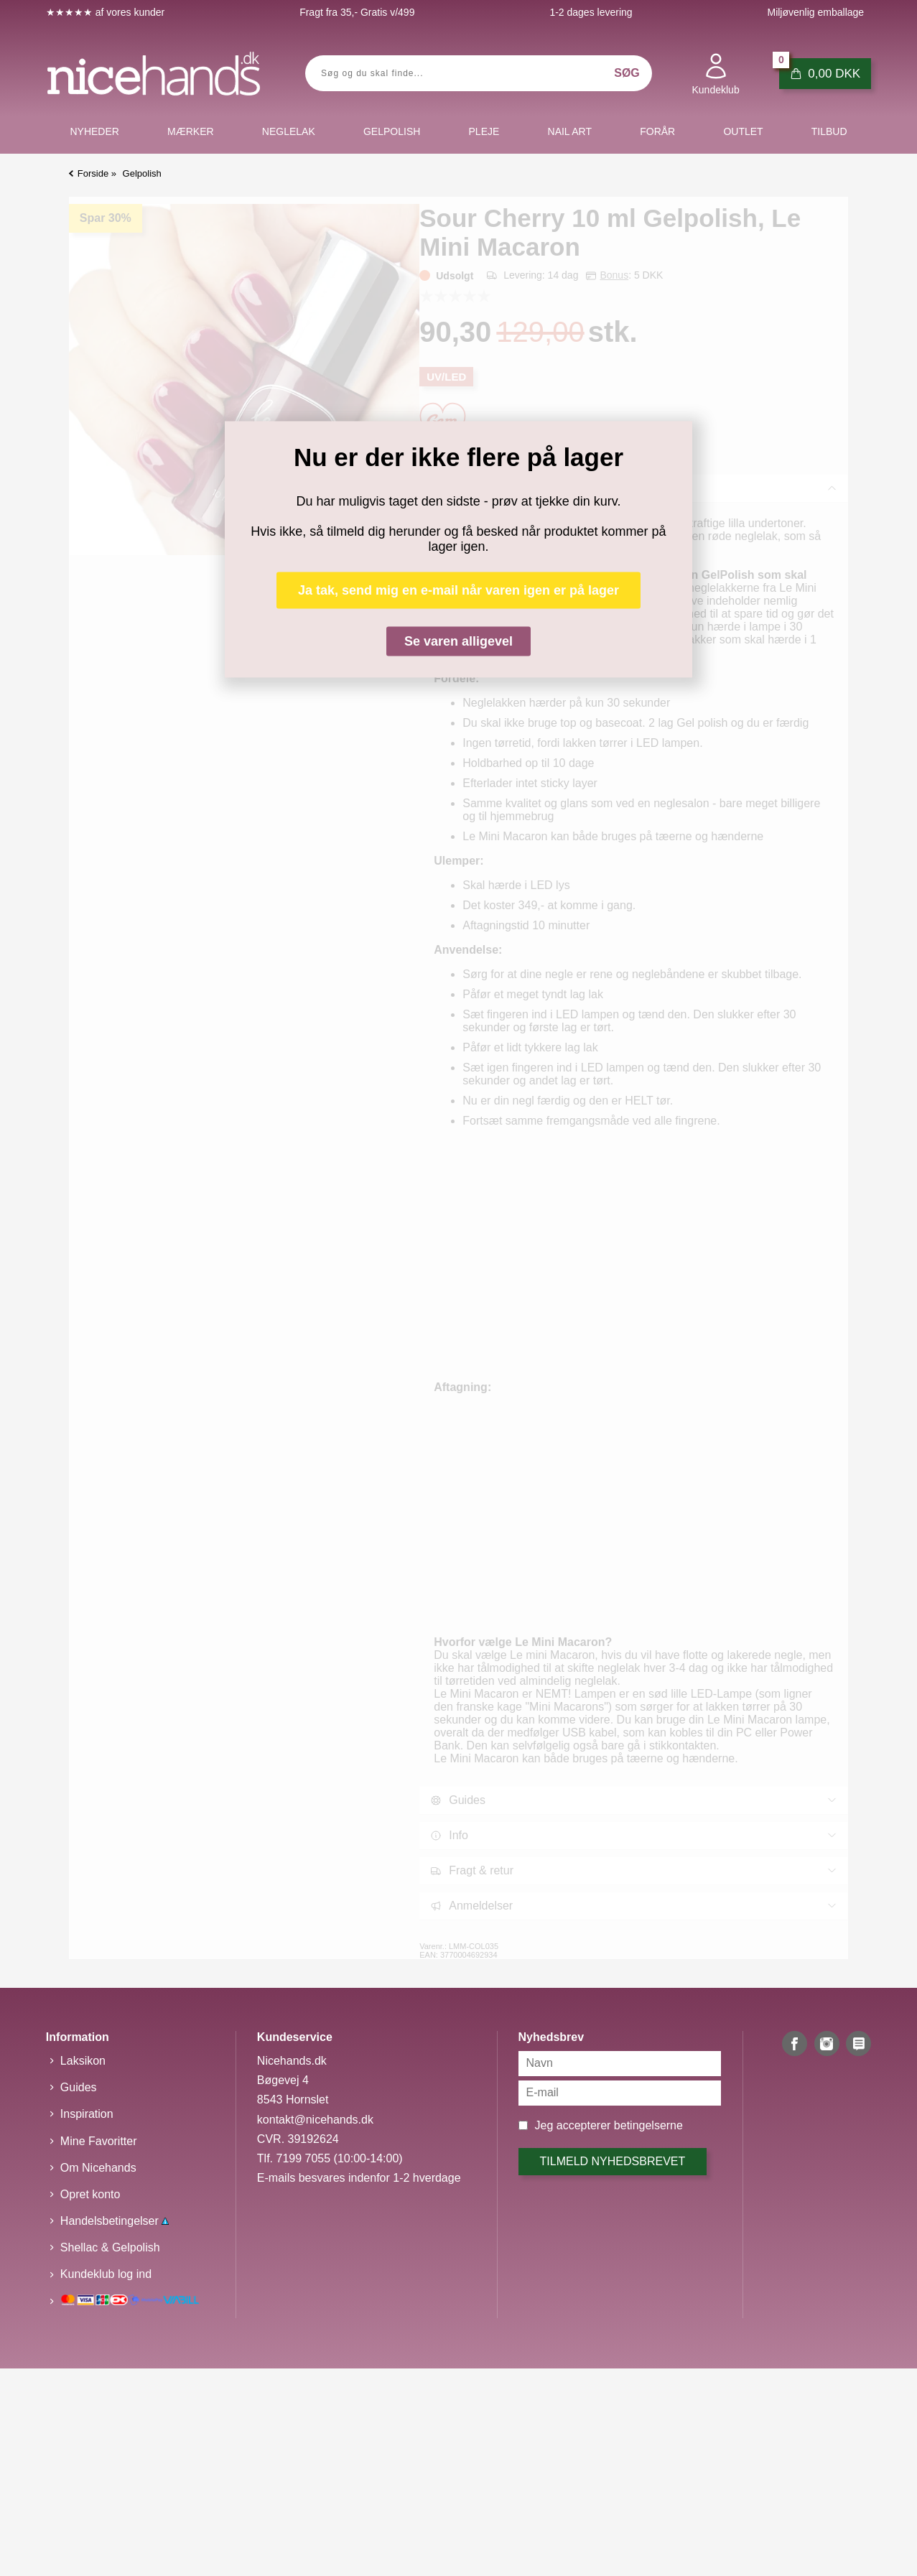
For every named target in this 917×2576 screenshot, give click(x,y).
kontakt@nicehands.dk (315, 2120)
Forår (657, 131)
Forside (93, 173)
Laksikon (83, 2061)
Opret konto (90, 2194)
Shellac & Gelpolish (110, 2247)
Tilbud (829, 131)
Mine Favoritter (98, 2141)
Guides (78, 2087)
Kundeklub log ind (106, 2274)
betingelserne (648, 2125)
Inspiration (86, 2114)
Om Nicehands (98, 2168)
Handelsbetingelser (114, 2221)
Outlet (743, 131)
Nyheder (94, 131)
